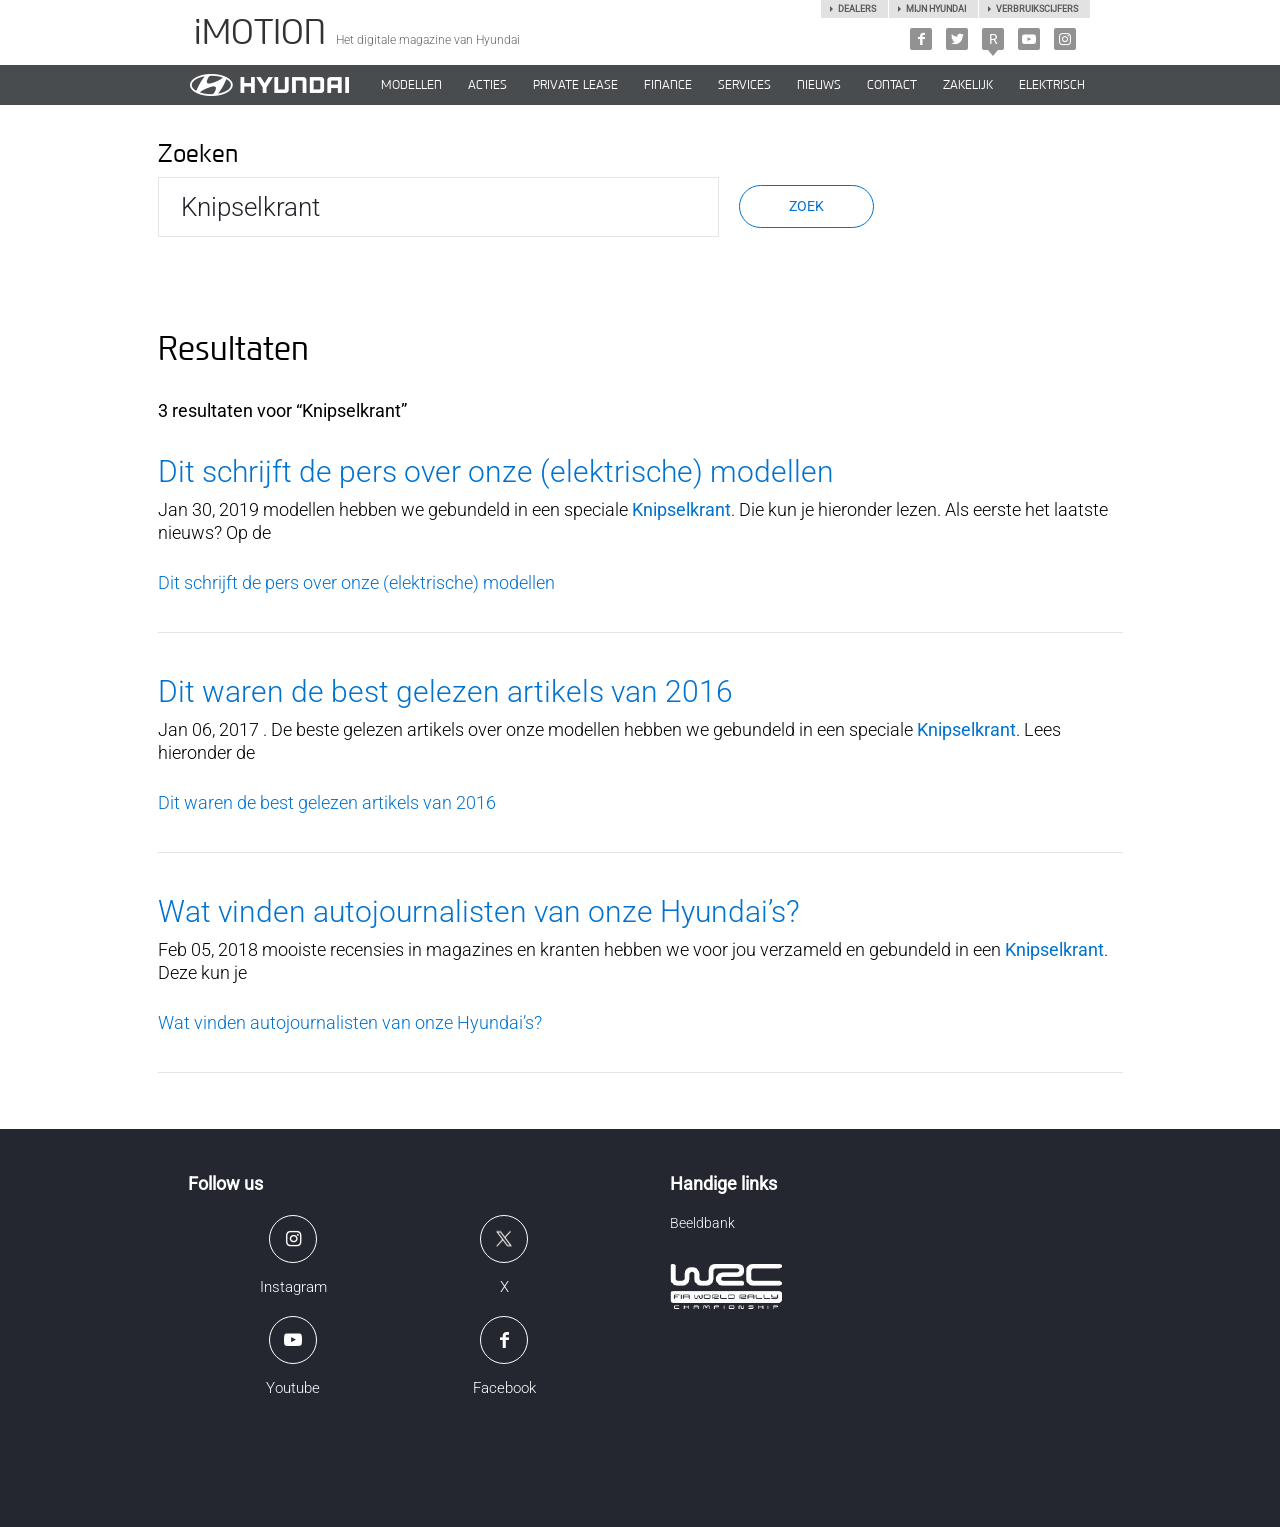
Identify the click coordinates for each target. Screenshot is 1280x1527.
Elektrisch (1052, 85)
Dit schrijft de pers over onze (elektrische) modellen (496, 471)
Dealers (857, 9)
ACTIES (487, 85)
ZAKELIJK (968, 85)
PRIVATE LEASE (575, 85)
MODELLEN (411, 85)
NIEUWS (819, 85)
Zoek (806, 206)
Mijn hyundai (936, 9)
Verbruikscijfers (1037, 9)
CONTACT (892, 85)
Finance (668, 85)
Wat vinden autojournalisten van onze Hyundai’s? (479, 911)
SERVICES (744, 85)
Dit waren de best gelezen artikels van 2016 (445, 691)
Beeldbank (702, 1223)
